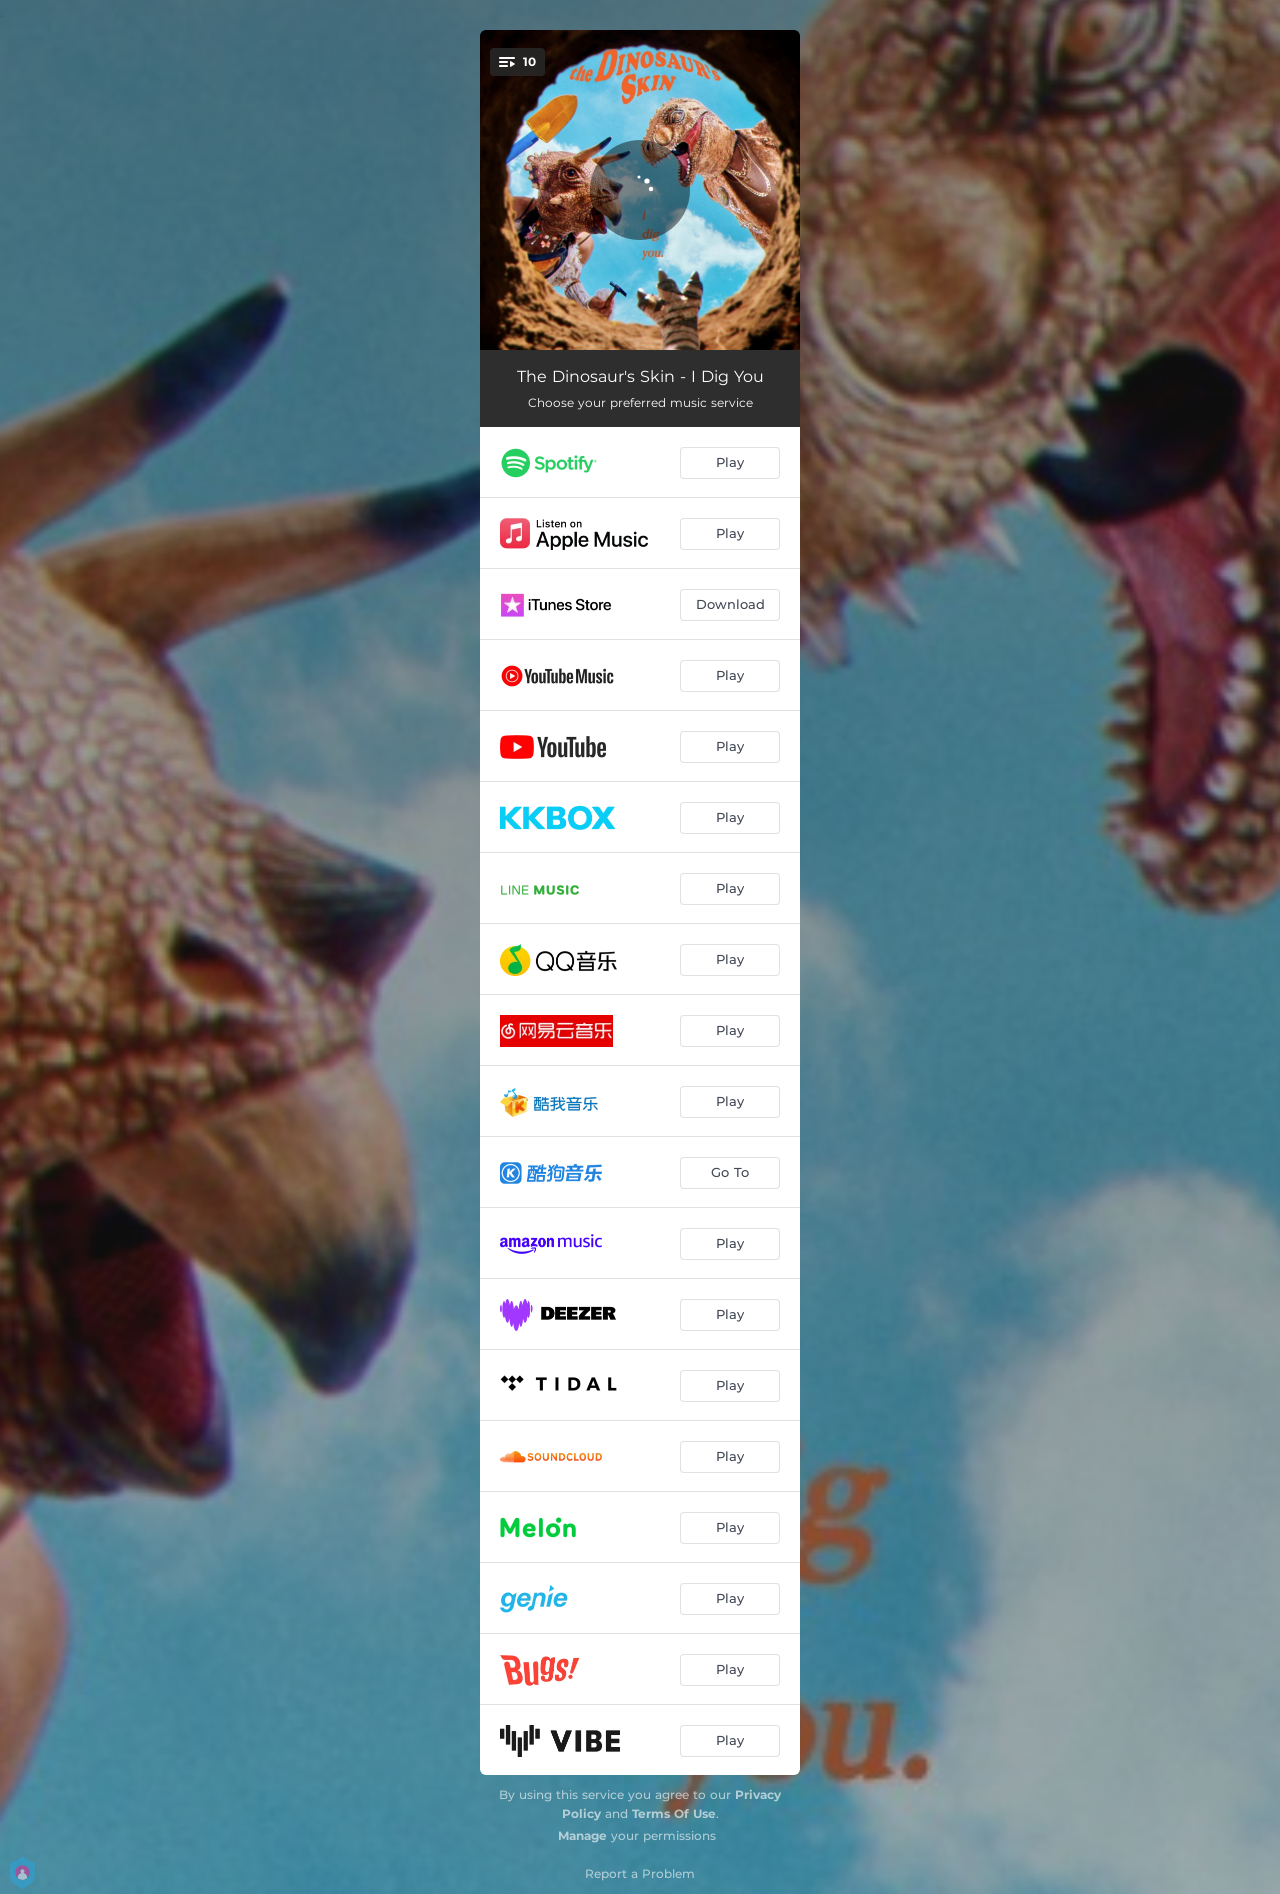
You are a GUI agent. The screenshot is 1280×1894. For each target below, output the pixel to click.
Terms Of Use (674, 1813)
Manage (582, 1835)
